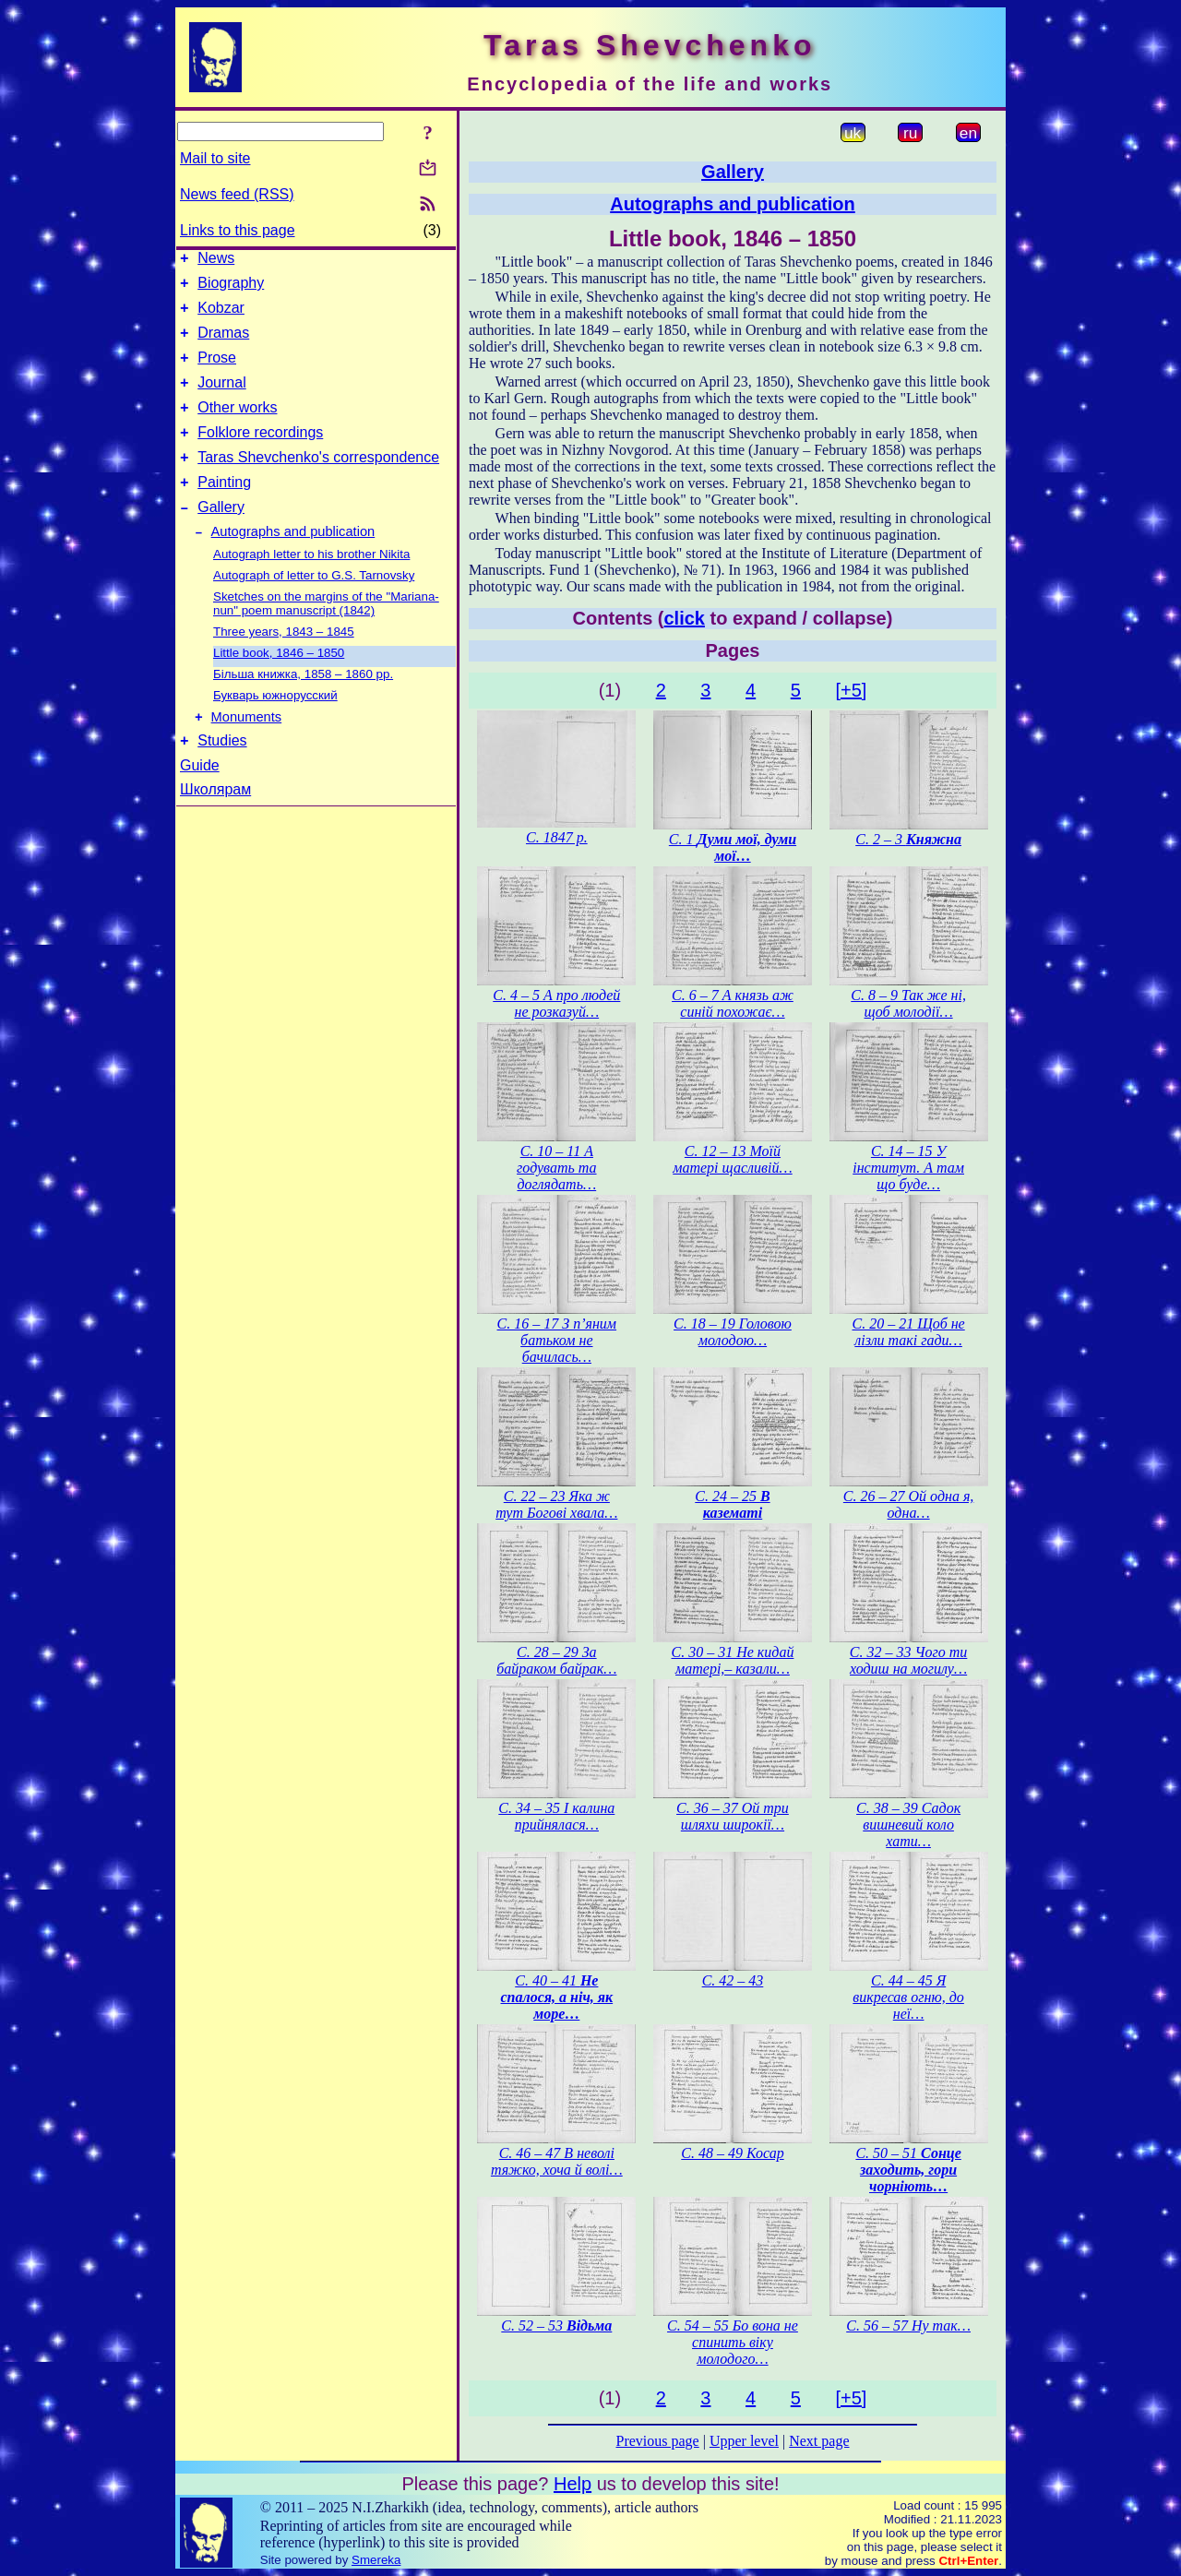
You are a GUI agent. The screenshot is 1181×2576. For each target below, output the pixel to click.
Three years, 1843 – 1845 (283, 665)
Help (572, 2484)
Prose (216, 371)
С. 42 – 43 (733, 1980)
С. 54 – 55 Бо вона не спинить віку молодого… (732, 2342)
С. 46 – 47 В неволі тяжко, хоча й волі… (557, 2161)
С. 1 (732, 847)
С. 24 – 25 (732, 1504)
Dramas (223, 344)
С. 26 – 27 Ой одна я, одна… (908, 1504)
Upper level (744, 2441)
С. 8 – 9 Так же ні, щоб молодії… (908, 1003)
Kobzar (221, 316)
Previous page (657, 2441)
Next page (819, 2441)
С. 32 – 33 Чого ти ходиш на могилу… (909, 1660)
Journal (221, 399)
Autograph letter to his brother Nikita (311, 587)
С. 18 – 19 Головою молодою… (733, 1332)
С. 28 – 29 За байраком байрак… (556, 1660)
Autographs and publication (293, 564)
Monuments (246, 752)
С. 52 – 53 (556, 2325)
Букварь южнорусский (275, 728)
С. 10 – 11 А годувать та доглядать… (556, 1167)
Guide (200, 804)
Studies (221, 779)
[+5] (850, 690)
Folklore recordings (260, 454)
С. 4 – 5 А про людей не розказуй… (556, 1003)
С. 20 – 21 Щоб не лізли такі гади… (908, 1332)
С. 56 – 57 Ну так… (908, 2325)
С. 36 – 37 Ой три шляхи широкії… (732, 1816)
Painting (224, 510)
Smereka (376, 2560)
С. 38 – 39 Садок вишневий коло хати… (908, 1824)
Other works (237, 427)
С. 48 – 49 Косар (732, 2153)
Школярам (215, 828)
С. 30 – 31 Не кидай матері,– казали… (733, 1660)
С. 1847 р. (557, 837)
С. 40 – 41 (557, 1997)
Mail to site (215, 158)
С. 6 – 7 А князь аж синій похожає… (732, 1003)
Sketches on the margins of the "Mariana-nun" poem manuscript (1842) (326, 636)
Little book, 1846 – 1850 (278, 686)
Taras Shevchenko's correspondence (318, 482)
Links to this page (237, 230)
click (684, 618)
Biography (230, 288)
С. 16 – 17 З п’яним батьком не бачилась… (557, 1340)
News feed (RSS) (237, 194)
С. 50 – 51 (907, 2169)
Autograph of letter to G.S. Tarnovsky (313, 608)
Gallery (221, 537)
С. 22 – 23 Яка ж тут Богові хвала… (556, 1504)
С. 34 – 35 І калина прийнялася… (556, 1816)
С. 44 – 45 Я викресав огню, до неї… (908, 1997)
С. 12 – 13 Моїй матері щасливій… (732, 1159)
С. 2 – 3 (908, 839)
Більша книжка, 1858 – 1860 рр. (303, 707)
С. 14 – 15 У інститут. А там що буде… (908, 1167)
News (215, 260)
